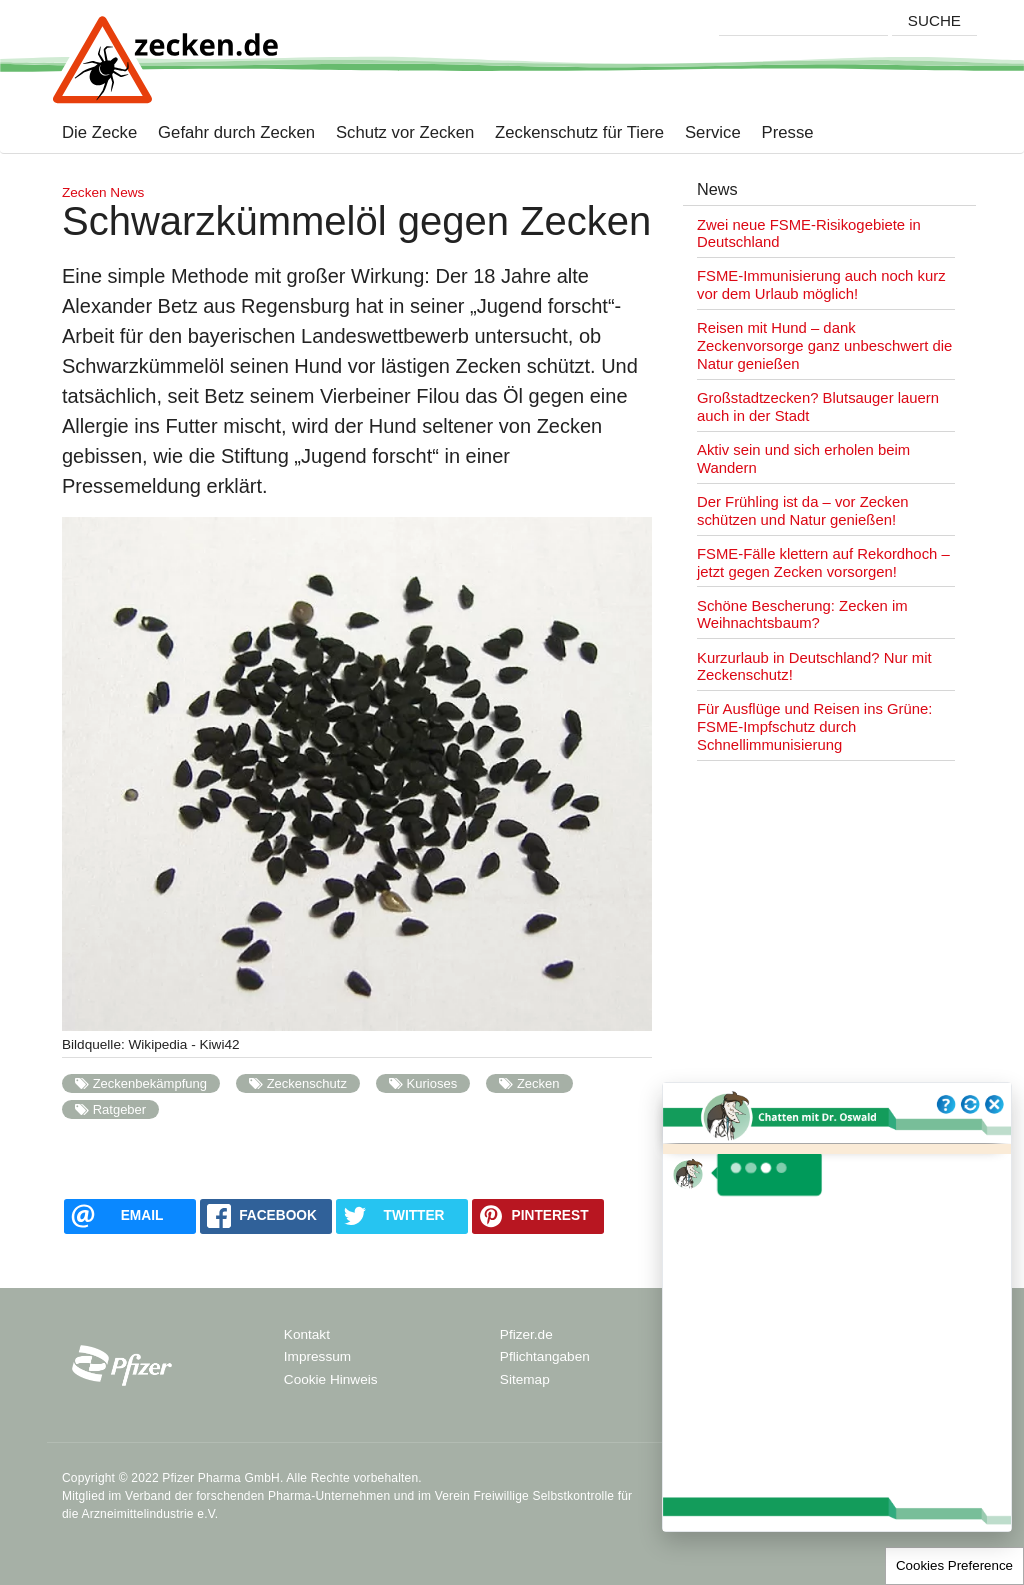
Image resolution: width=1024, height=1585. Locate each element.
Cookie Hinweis (331, 1379)
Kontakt (307, 1334)
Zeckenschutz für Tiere (569, 133)
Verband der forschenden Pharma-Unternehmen (257, 1496)
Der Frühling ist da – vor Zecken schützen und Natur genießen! (802, 511)
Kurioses (432, 1083)
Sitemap (525, 1379)
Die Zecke (99, 133)
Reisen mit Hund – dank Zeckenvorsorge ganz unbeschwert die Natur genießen (824, 346)
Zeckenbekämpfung (150, 1083)
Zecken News (103, 192)
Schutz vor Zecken (394, 133)
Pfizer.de (526, 1334)
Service (702, 133)
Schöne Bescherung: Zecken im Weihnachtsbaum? (802, 615)
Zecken (538, 1083)
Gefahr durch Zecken (226, 133)
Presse (777, 133)
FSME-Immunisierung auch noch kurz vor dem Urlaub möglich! (821, 285)
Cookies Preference (954, 1565)
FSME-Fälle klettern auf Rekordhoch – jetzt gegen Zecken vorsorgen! (823, 563)
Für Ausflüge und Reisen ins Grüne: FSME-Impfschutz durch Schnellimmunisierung (814, 727)
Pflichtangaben (545, 1356)
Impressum (317, 1356)
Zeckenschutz (307, 1083)
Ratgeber (120, 1109)
